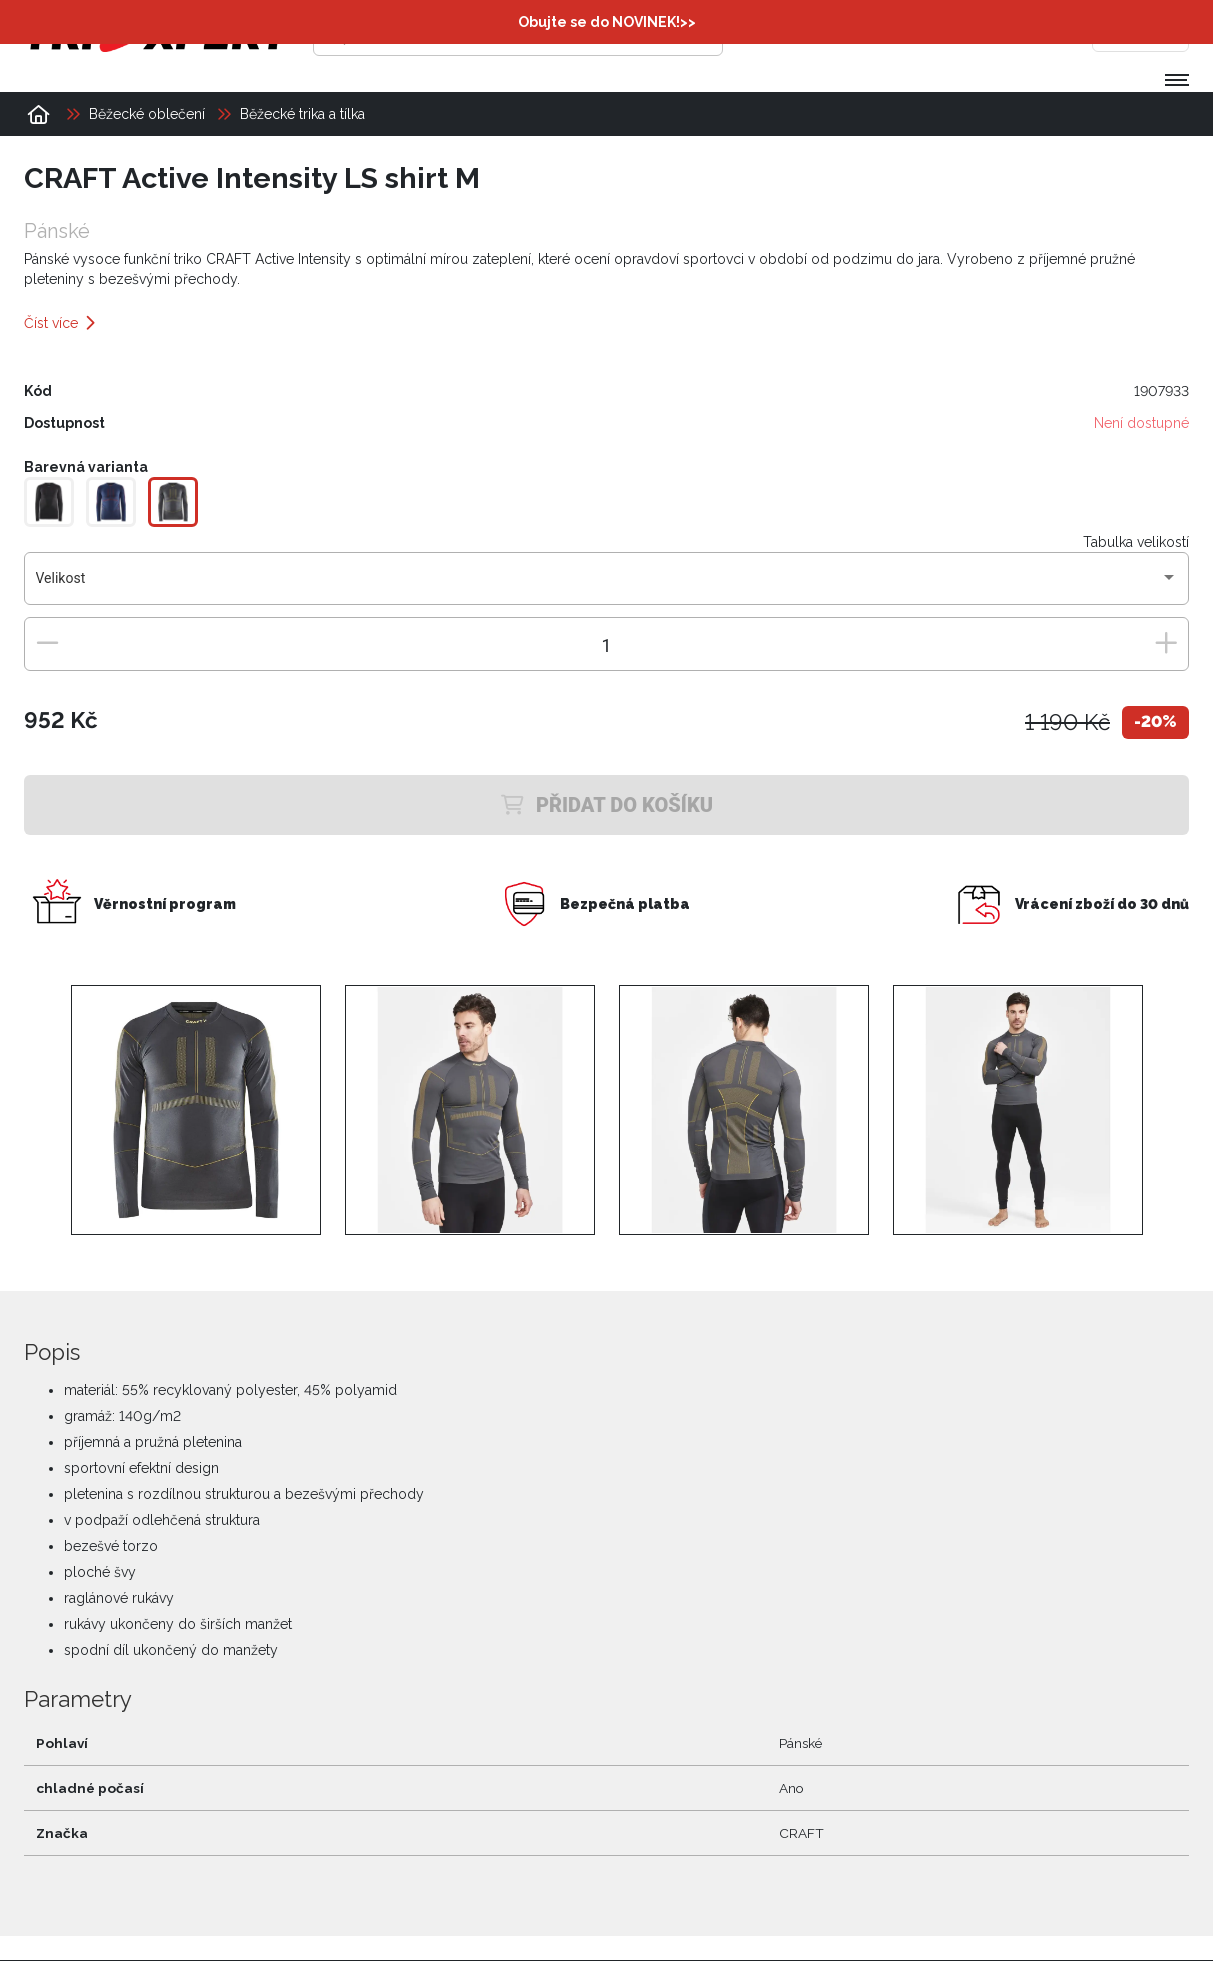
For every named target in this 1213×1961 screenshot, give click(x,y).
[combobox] (607, 587)
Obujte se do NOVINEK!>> (607, 22)
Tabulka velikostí (1136, 543)
